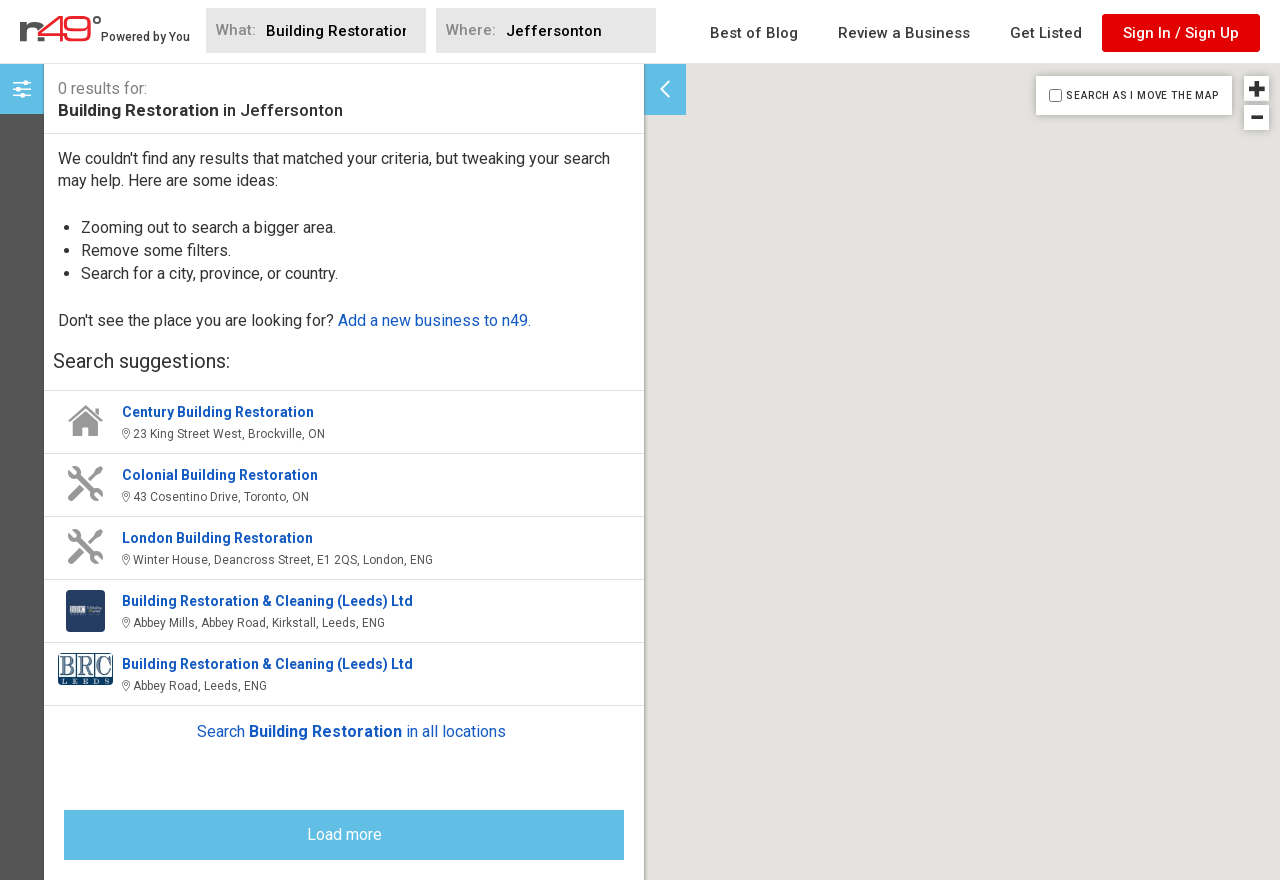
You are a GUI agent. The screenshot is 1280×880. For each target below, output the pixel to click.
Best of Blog (754, 33)
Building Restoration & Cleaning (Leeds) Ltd (267, 601)
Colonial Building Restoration (220, 475)
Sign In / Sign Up (1181, 33)
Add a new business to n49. (434, 320)
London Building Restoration (217, 538)
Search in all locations (351, 731)
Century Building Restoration (218, 412)
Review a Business (904, 33)
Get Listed (1046, 33)
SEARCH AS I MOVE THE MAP (1142, 95)
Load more (344, 834)
